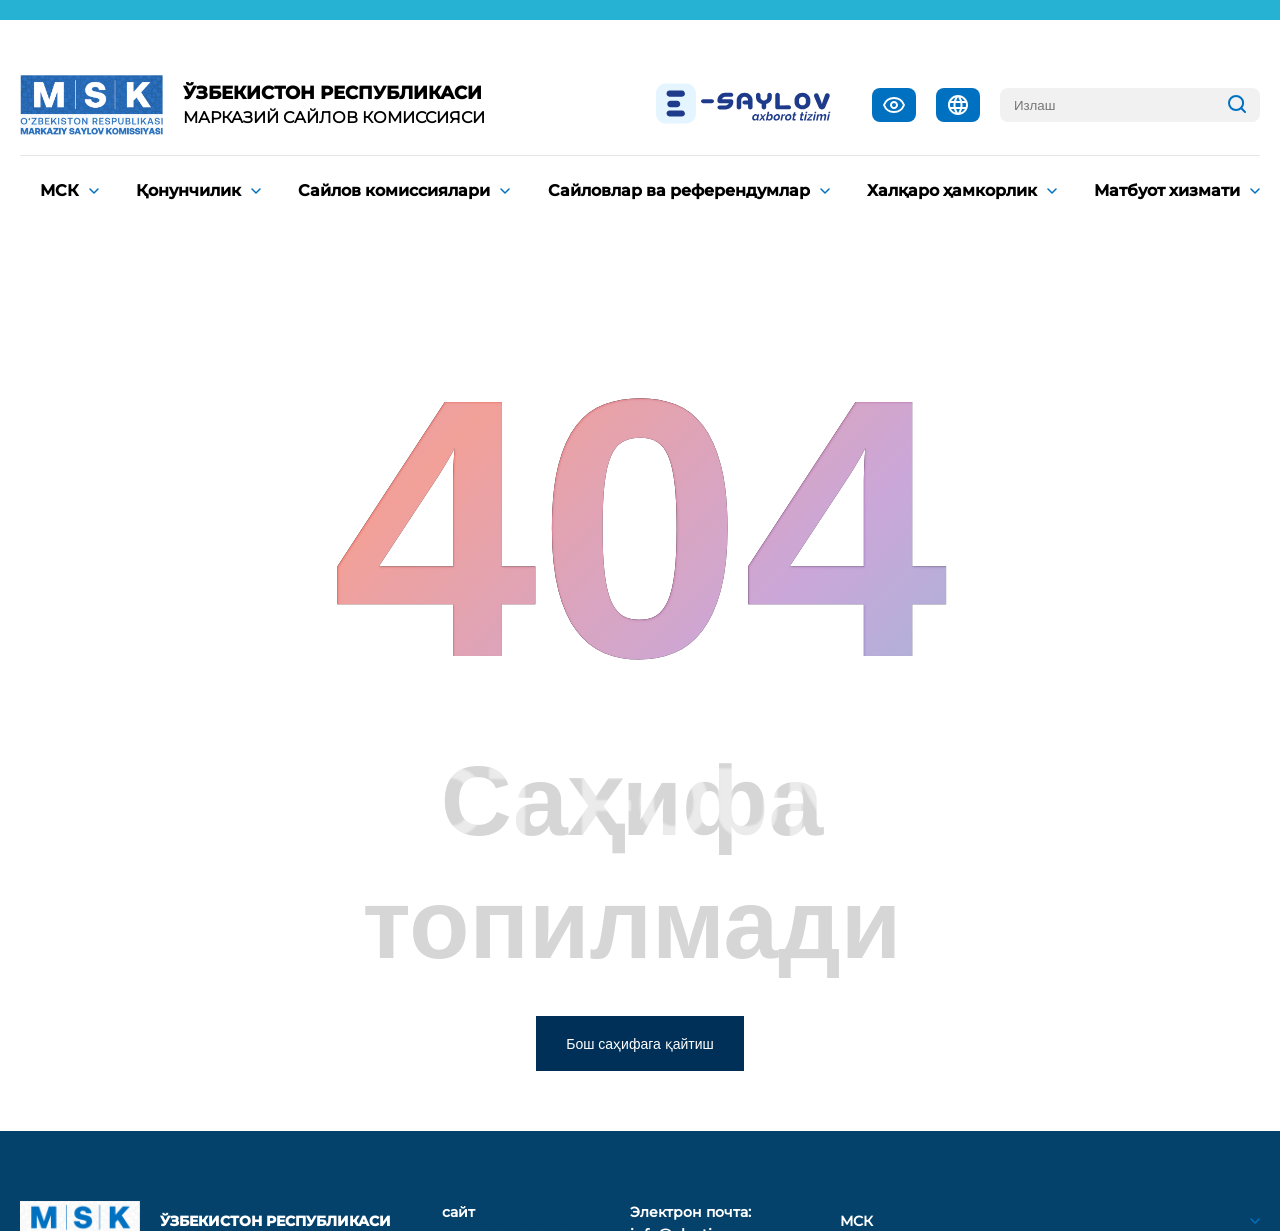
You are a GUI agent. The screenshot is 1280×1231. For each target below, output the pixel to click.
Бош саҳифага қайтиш (640, 1044)
